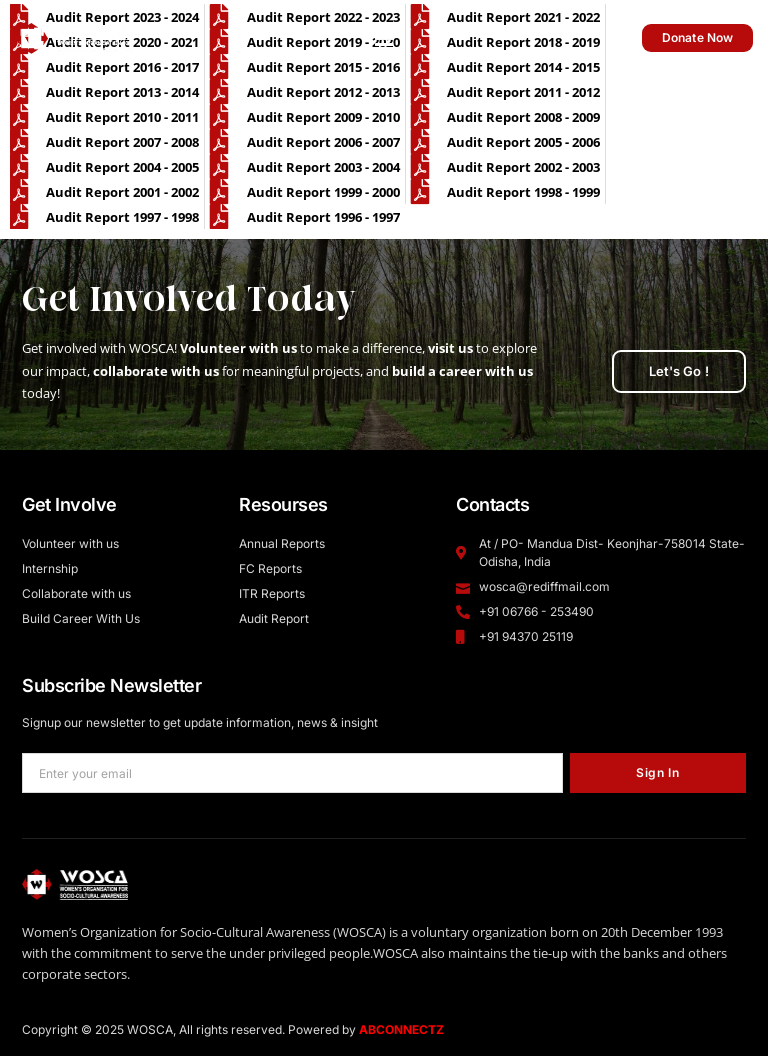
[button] (384, 38)
